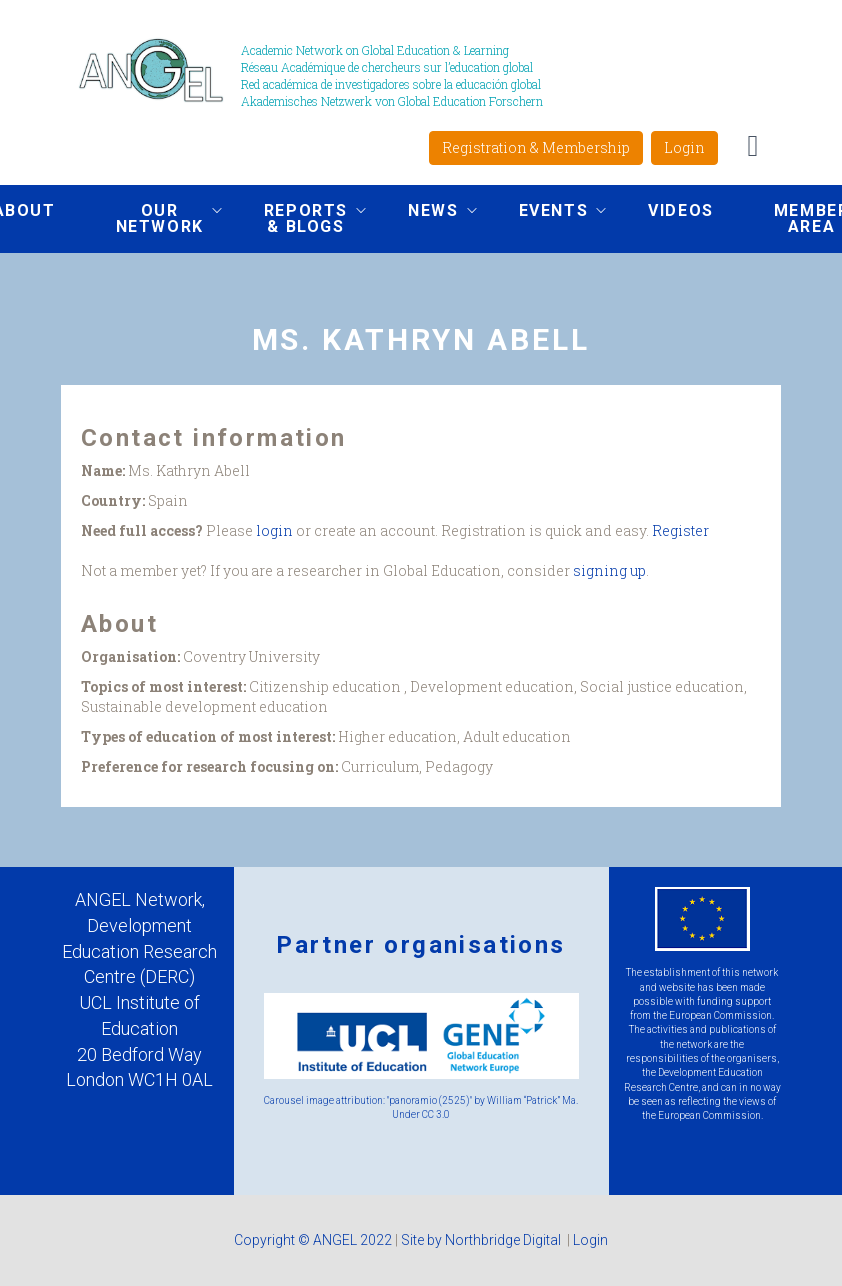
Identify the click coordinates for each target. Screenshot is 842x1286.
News (427, 213)
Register (680, 530)
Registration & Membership (536, 147)
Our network (154, 218)
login (274, 530)
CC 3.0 (436, 1114)
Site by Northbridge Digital (482, 1240)
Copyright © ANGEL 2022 (313, 1240)
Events (548, 213)
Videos (681, 210)
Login (684, 147)
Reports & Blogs (300, 218)
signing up (609, 570)
